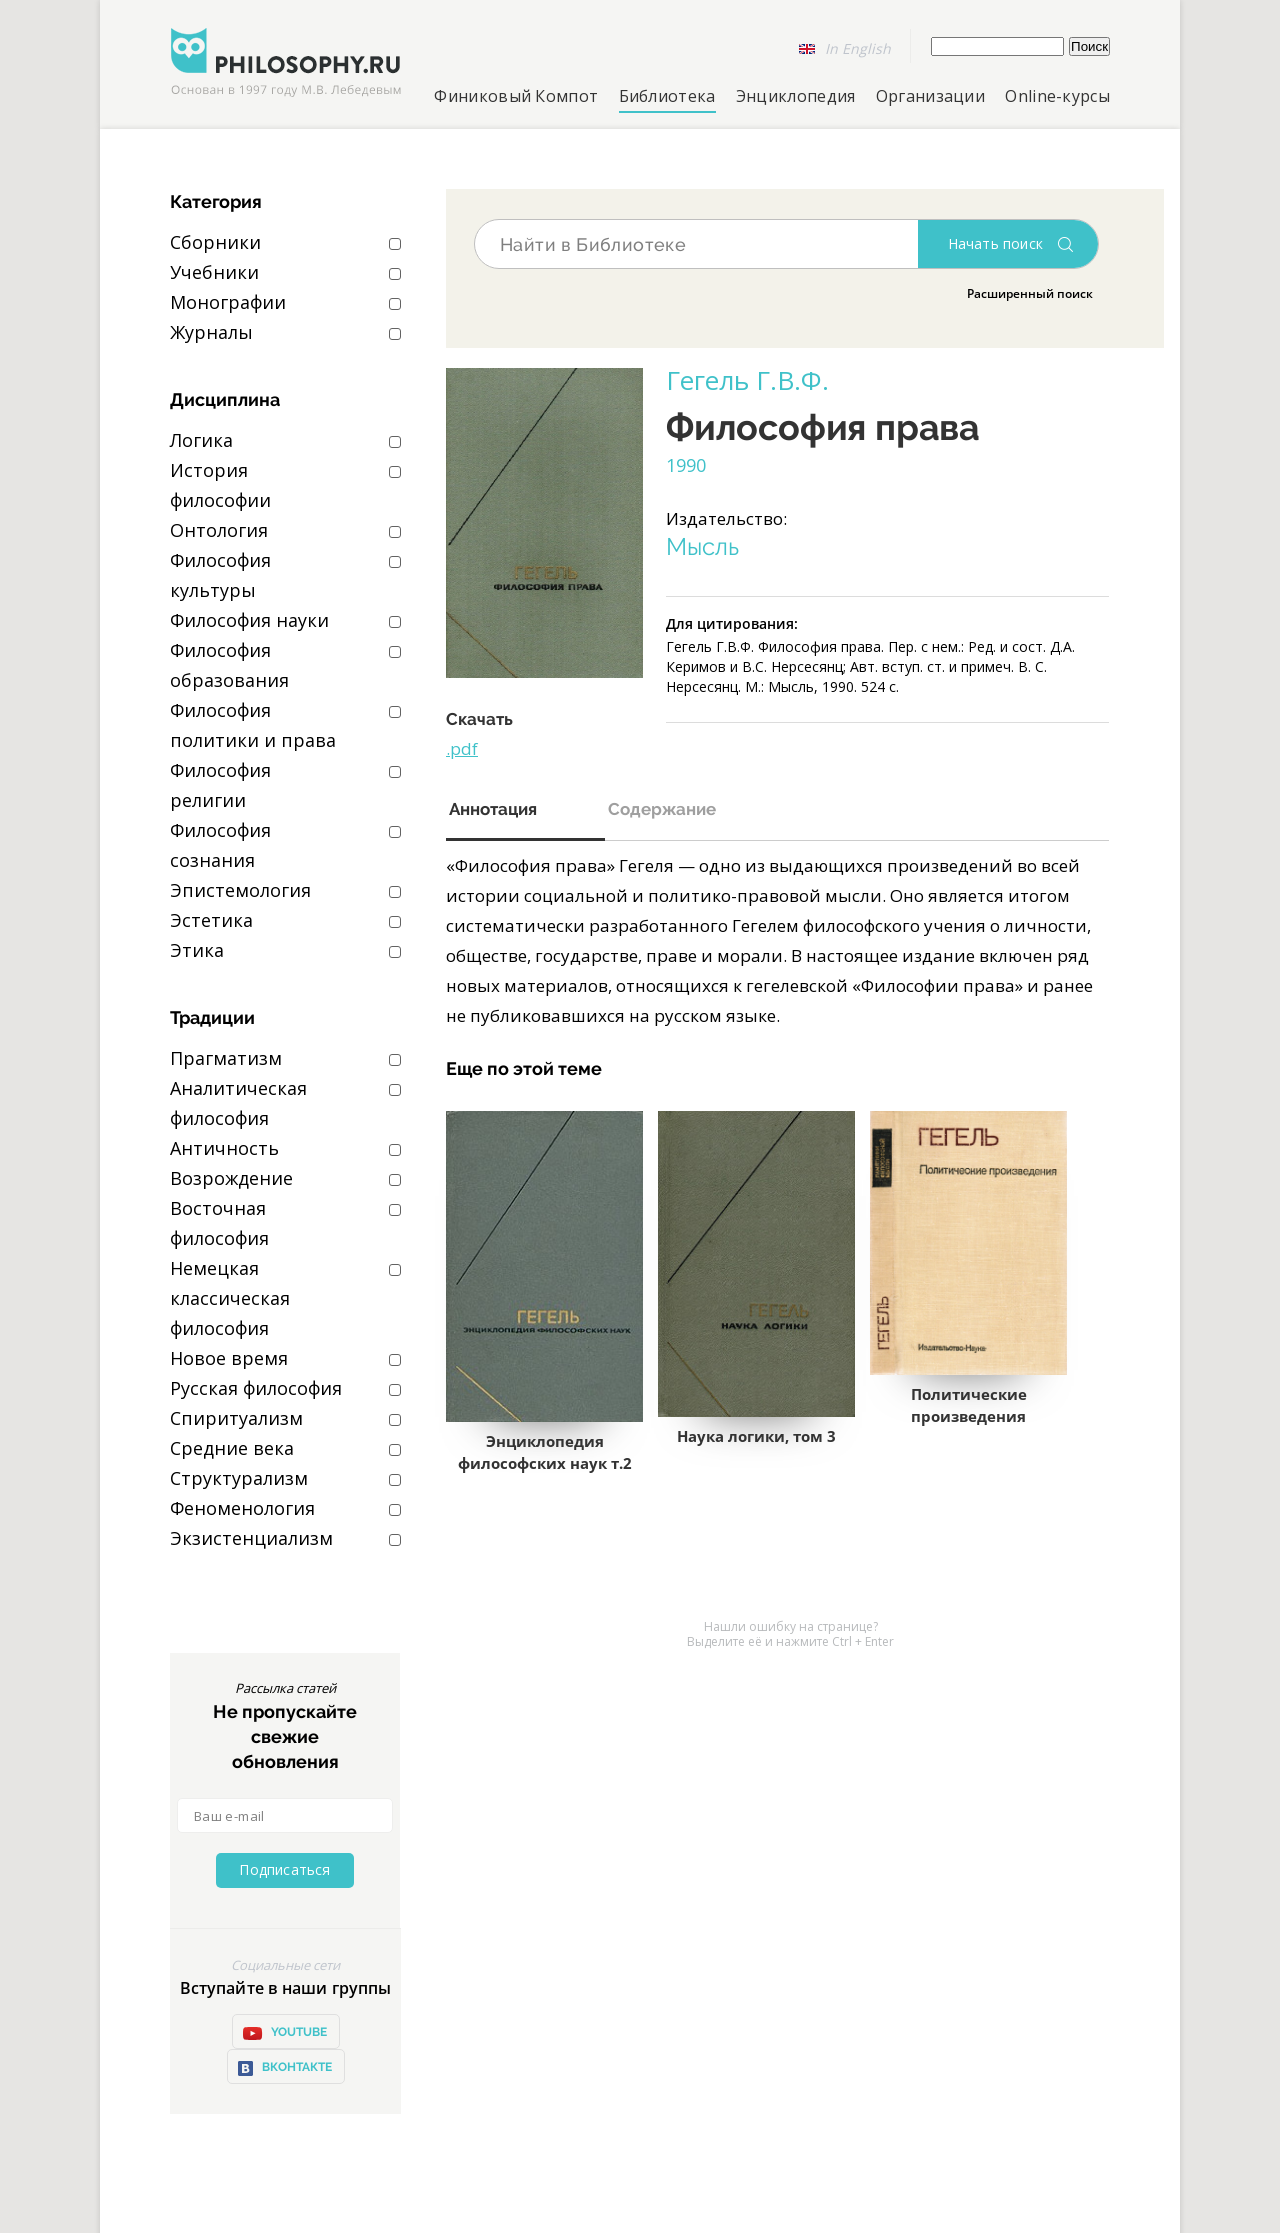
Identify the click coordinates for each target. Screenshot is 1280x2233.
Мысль (702, 547)
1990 (686, 465)
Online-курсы (1057, 96)
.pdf (462, 748)
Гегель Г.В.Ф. (747, 380)
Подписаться (284, 1869)
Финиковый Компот (516, 96)
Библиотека (667, 96)
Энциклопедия (796, 96)
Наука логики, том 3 (756, 1436)
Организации (930, 96)
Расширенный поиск (1030, 293)
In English (858, 48)
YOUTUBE (284, 2033)
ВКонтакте (284, 2068)
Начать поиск (995, 243)
